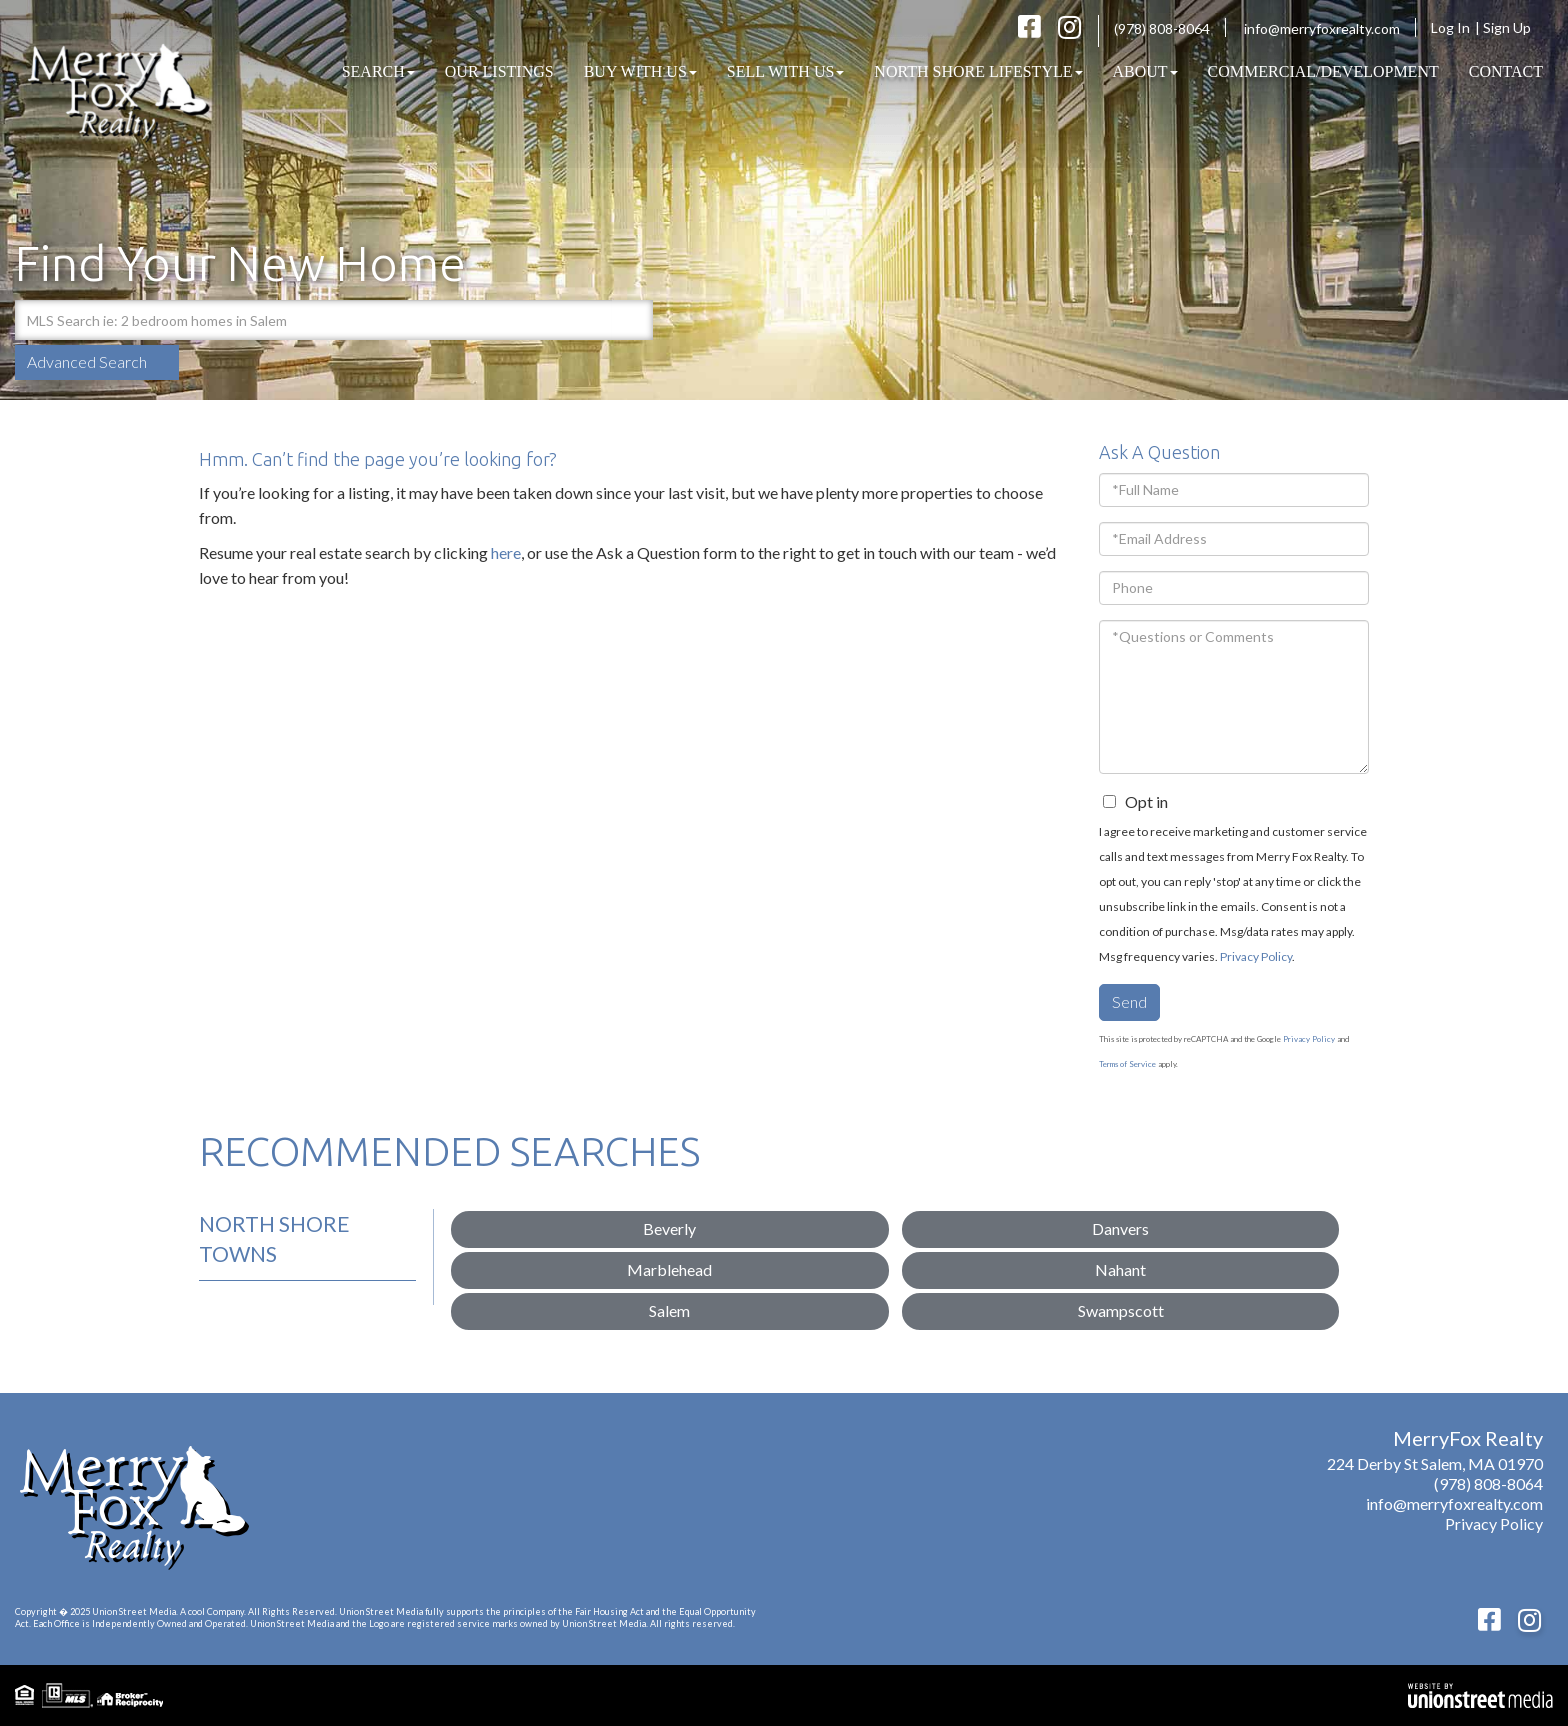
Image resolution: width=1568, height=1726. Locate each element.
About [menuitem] (1145, 71)
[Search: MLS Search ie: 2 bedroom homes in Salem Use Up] (313, 320)
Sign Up (1513, 27)
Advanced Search (87, 361)
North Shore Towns (274, 1238)
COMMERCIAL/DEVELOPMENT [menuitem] (1323, 71)
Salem (669, 1310)
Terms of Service (1127, 1064)
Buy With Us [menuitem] (640, 71)
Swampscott (1121, 1310)
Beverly (669, 1228)
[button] (633, 320)
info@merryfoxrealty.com (1322, 28)
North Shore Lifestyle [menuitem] (978, 71)
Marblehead (669, 1269)
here (506, 552)
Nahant (1120, 1269)
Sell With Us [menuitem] (786, 71)
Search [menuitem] (378, 71)
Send (1129, 1001)
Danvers (1120, 1228)
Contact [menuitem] (1506, 71)
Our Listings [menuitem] (499, 71)
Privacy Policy (1256, 956)
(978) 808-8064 (1162, 28)
